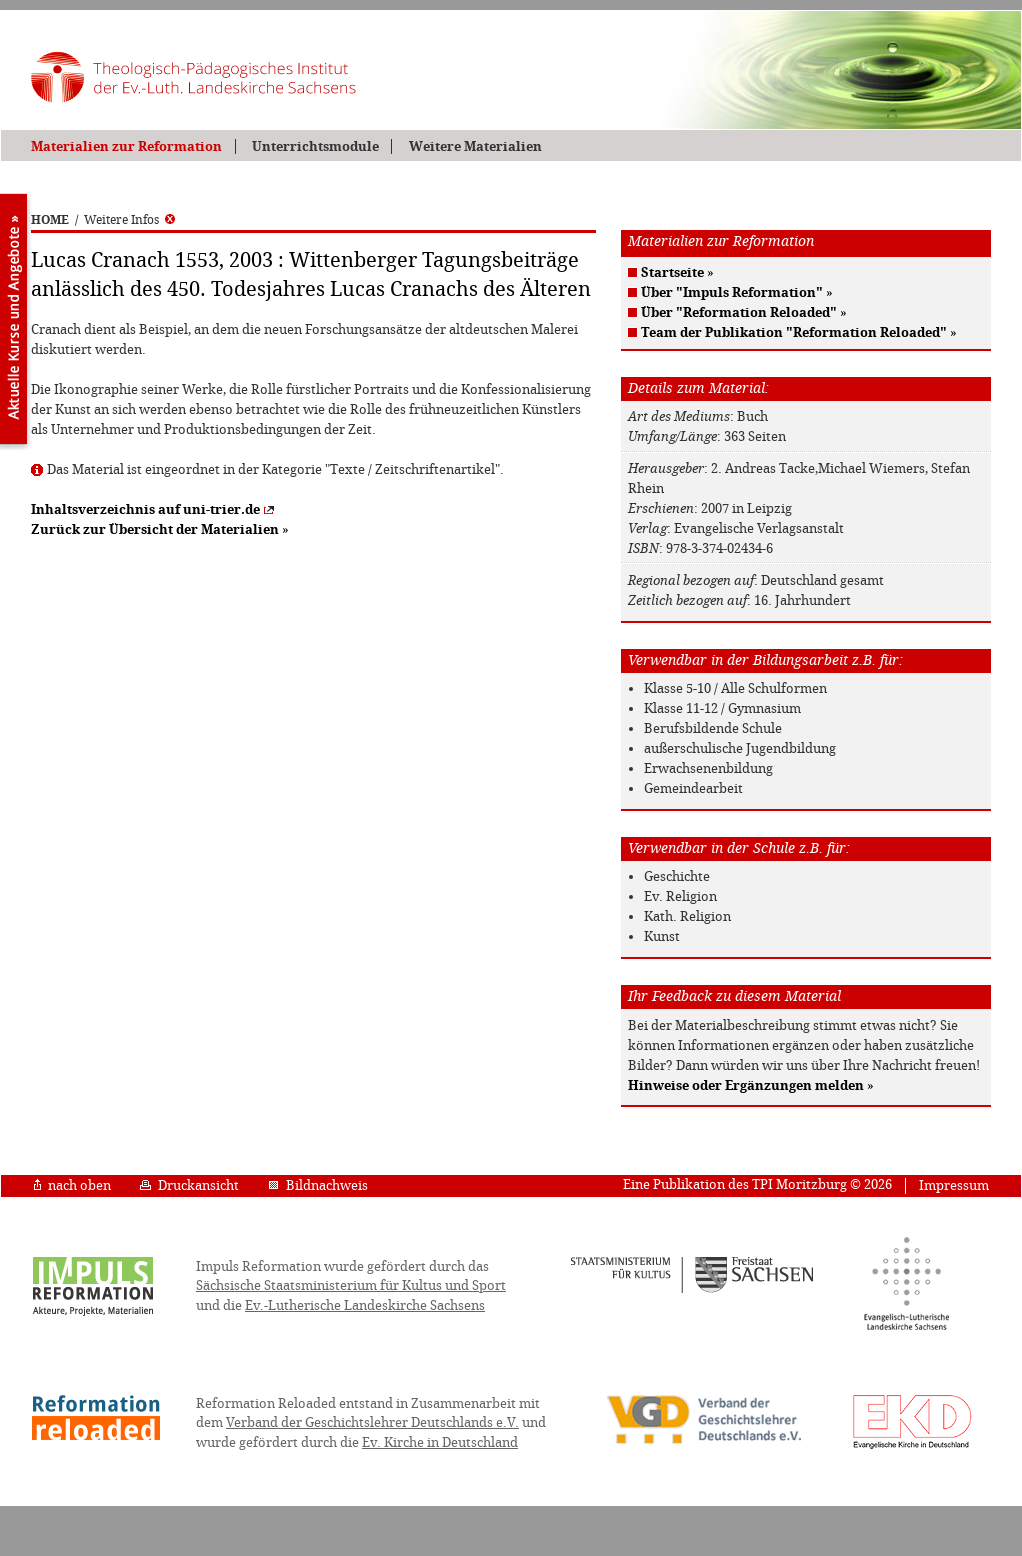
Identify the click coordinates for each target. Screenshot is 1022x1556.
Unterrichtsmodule (315, 146)
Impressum (954, 1185)
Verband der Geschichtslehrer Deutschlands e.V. (372, 1422)
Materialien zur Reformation (126, 146)
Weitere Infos (129, 220)
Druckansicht (189, 1185)
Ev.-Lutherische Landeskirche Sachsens (365, 1305)
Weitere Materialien (475, 146)
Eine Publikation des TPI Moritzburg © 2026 (757, 1184)
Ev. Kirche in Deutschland (440, 1442)
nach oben (72, 1185)
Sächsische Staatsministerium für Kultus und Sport (351, 1285)
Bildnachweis (318, 1185)
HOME (50, 220)
